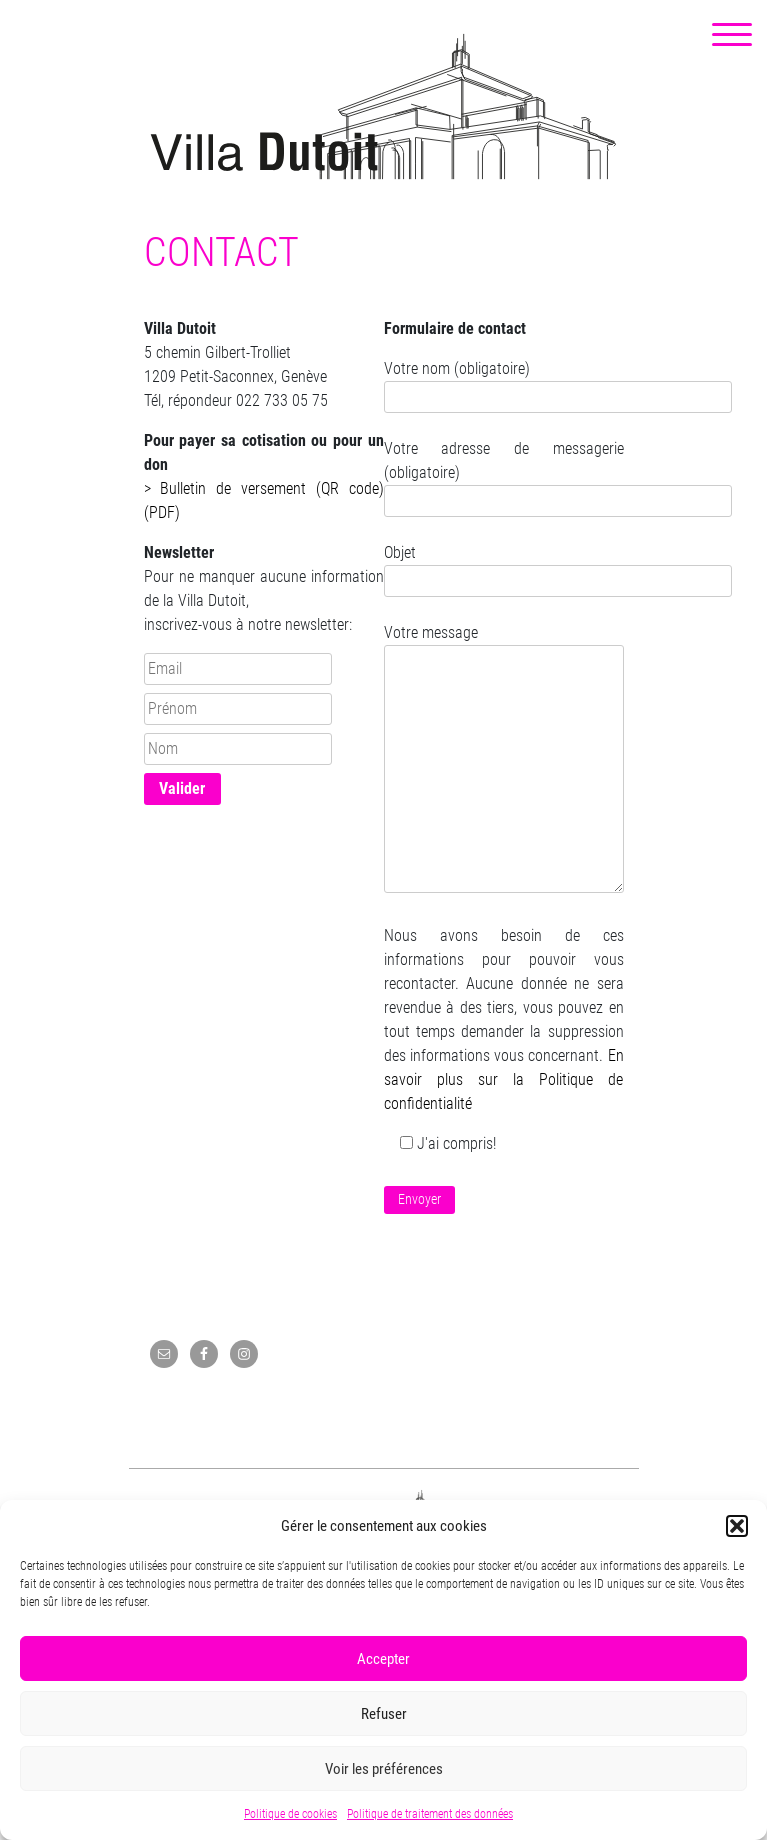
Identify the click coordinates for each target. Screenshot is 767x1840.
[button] (737, 1526)
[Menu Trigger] (732, 35)
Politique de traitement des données (430, 1814)
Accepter (383, 1659)
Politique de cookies (290, 1814)
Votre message (504, 760)
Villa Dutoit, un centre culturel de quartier (383, 106)
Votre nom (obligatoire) (504, 382)
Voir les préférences (384, 1769)
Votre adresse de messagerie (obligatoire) (504, 474)
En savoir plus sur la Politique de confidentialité (504, 1079)
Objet (504, 566)
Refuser (384, 1714)
